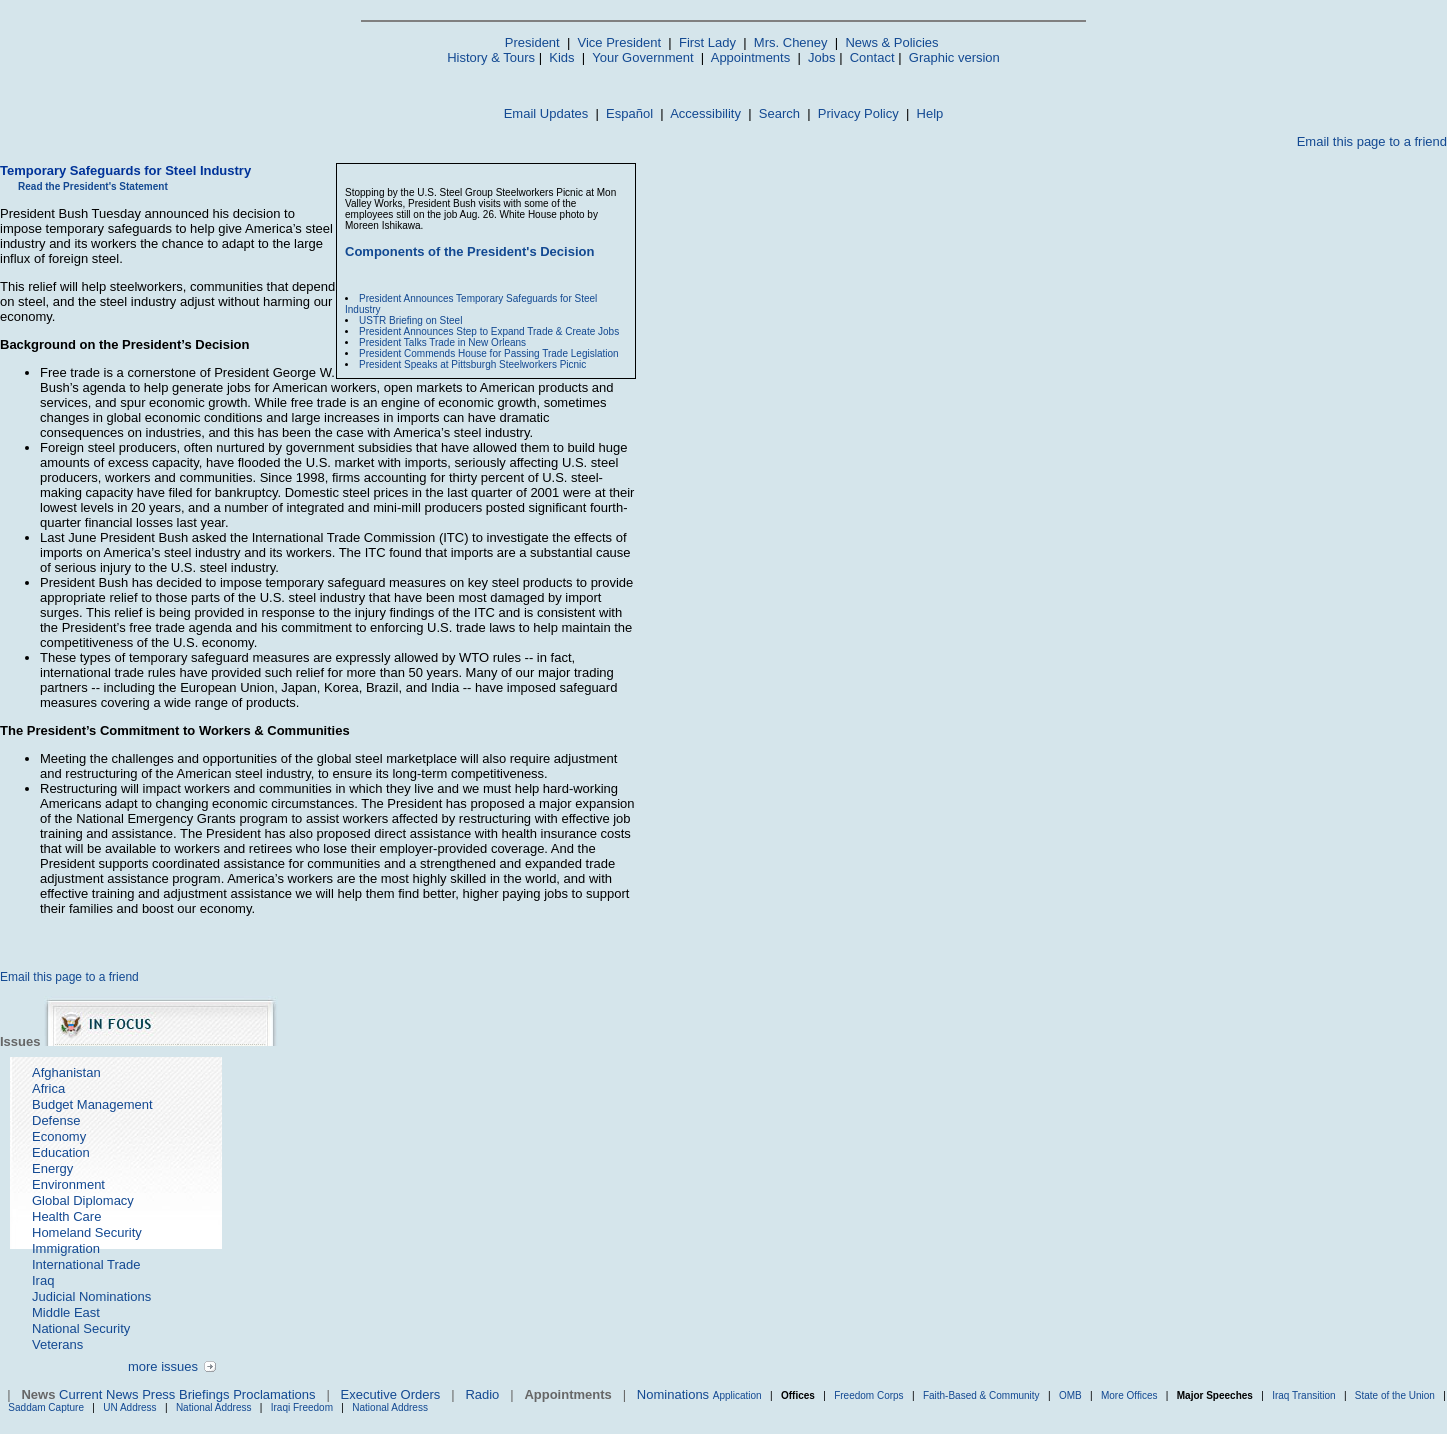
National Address (214, 1407)
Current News (98, 1394)
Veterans (57, 1344)
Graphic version (954, 57)
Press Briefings (185, 1394)
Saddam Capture (46, 1407)
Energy (52, 1168)
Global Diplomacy (83, 1200)
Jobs (821, 57)
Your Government (642, 57)
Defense (56, 1120)
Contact (872, 57)
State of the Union (1395, 1395)
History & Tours (491, 57)
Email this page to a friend (1372, 141)
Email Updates (546, 113)
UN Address (129, 1407)
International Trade (86, 1264)
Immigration (66, 1248)
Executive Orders (391, 1394)
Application (737, 1395)
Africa (48, 1088)
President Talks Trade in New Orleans (442, 342)
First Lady (707, 42)
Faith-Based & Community (983, 1395)
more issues (163, 1366)
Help (930, 113)
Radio (482, 1394)
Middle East (66, 1312)
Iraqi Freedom (302, 1407)
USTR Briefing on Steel (410, 320)
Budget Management (92, 1104)
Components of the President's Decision (469, 251)
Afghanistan (66, 1072)
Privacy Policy (858, 113)
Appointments (751, 57)
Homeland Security (87, 1232)
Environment (68, 1184)
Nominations (673, 1394)
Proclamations (274, 1394)
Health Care (66, 1216)
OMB (1070, 1395)
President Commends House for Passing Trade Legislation (489, 353)
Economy (59, 1136)
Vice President (620, 42)
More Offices (1129, 1395)
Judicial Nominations (91, 1296)
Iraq (43, 1280)
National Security (81, 1328)
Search (779, 113)
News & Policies (891, 42)
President (532, 42)
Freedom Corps (868, 1395)
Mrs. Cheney (791, 42)
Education (61, 1152)
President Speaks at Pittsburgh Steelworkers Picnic (472, 364)
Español (629, 113)
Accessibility (705, 113)
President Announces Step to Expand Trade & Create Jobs (489, 331)
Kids (561, 57)
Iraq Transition (1303, 1395)
